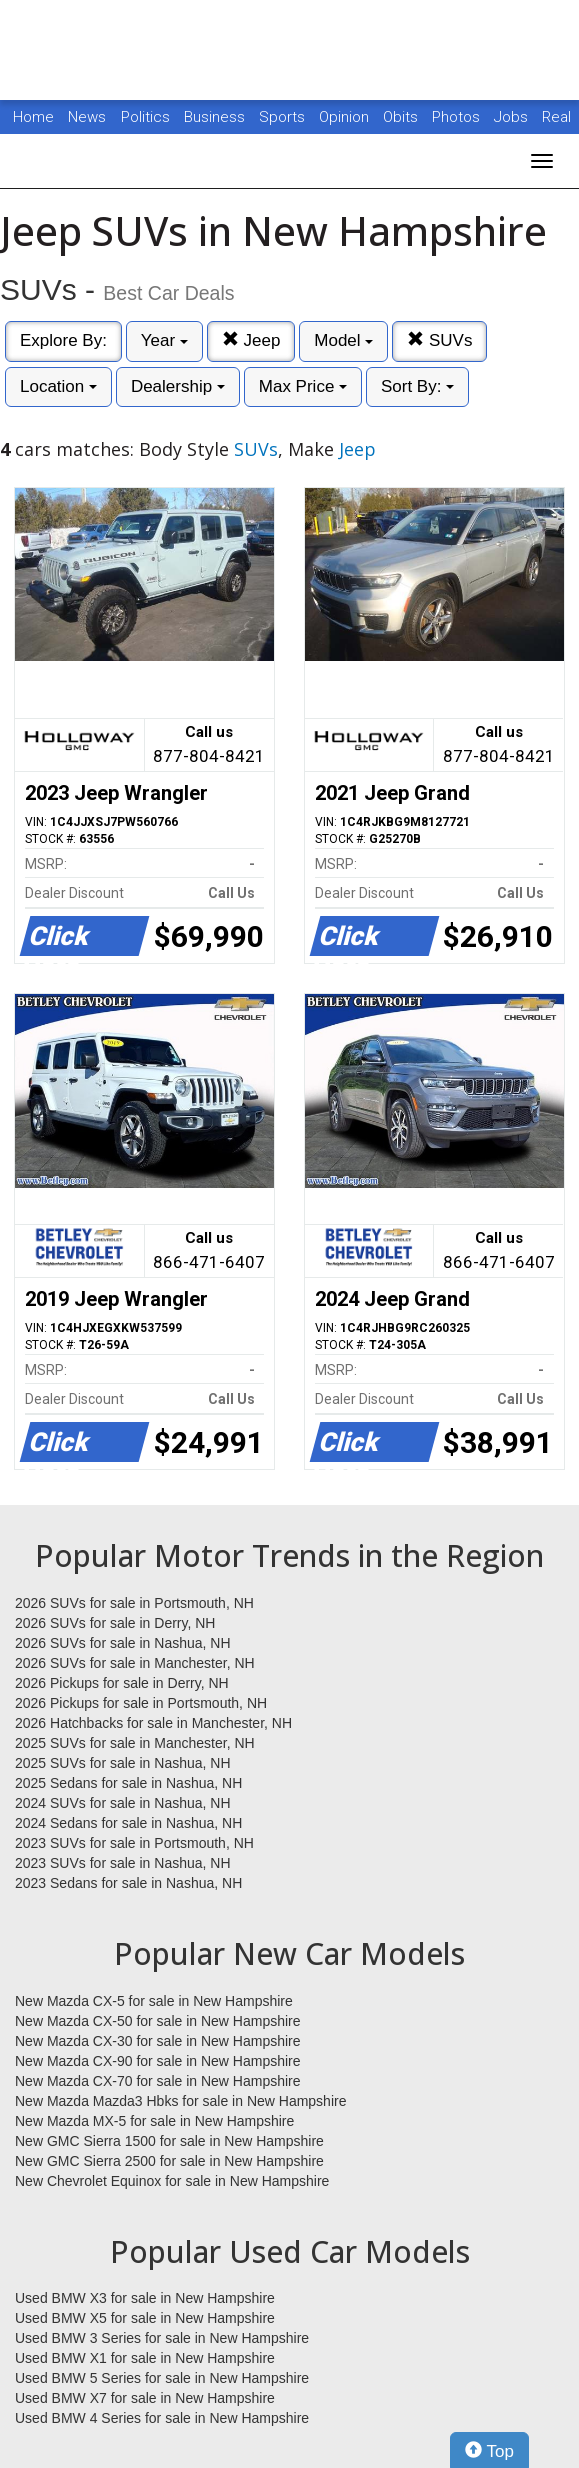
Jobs (513, 117)
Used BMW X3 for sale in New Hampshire (145, 2298)
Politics (145, 117)
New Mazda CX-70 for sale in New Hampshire (158, 2081)
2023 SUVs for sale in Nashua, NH (123, 1863)
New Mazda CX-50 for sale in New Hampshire (158, 2021)
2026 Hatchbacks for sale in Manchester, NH (153, 1723)
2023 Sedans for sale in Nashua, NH (128, 1883)
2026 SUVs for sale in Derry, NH (115, 1623)
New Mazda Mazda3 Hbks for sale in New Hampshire (180, 2101)
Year (164, 340)
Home (33, 117)
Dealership (178, 386)
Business (216, 117)
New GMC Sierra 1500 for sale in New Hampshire (169, 2141)
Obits (402, 117)
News (87, 117)
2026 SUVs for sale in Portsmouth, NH (134, 1603)
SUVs (439, 340)
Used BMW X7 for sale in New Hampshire (145, 2398)
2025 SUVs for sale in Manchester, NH (135, 1743)
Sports (284, 117)
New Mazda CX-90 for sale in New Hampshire (158, 2061)
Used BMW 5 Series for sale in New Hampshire (162, 2378)
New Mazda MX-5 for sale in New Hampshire (154, 2121)
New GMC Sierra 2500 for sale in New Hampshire (169, 2161)
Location (58, 386)
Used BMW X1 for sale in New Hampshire (145, 2358)
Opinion (346, 117)
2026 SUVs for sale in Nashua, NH (123, 1643)
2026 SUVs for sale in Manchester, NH (135, 1663)
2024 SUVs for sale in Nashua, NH (123, 1803)
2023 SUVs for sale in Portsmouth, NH (134, 1843)
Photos (458, 117)
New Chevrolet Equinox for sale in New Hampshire (172, 2181)
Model (343, 340)
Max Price (303, 386)
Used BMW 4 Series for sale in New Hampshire (162, 2418)
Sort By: (417, 386)
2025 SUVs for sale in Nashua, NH (123, 1763)
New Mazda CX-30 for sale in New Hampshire (158, 2041)
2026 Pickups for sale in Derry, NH (122, 1683)
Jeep (251, 340)
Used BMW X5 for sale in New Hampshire (145, 2318)
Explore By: (63, 340)
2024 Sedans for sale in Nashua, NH (128, 1823)
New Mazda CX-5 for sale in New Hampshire (154, 2001)
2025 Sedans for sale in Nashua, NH (128, 1783)
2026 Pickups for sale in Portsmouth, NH (141, 1703)
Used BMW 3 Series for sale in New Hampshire (162, 2338)
